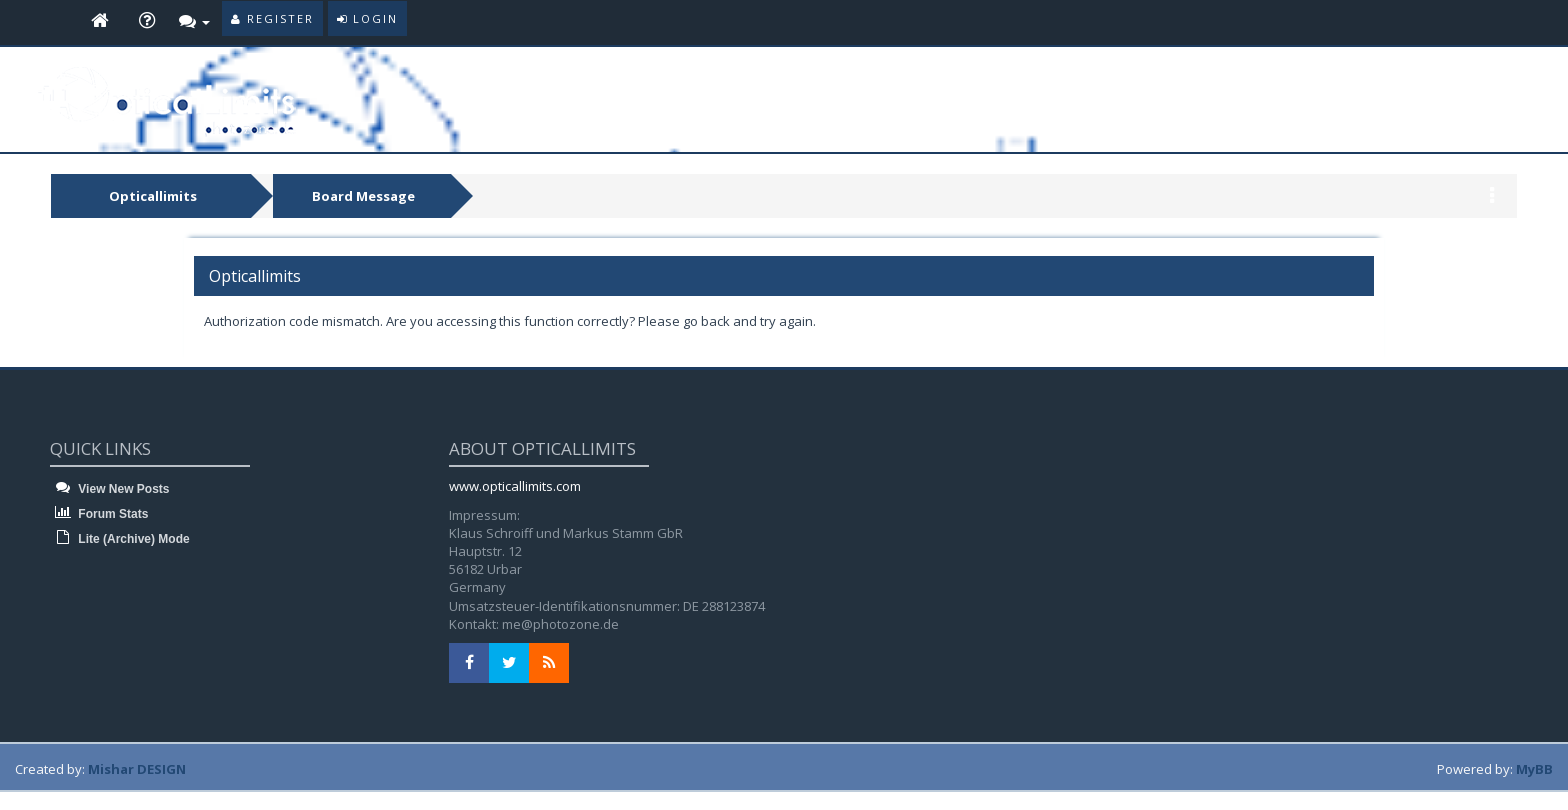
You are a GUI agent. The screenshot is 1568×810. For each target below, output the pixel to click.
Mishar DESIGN (137, 769)
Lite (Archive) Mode (120, 539)
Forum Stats (99, 514)
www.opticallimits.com (515, 486)
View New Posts (109, 489)
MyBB (1534, 769)
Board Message (363, 196)
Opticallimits (153, 196)
